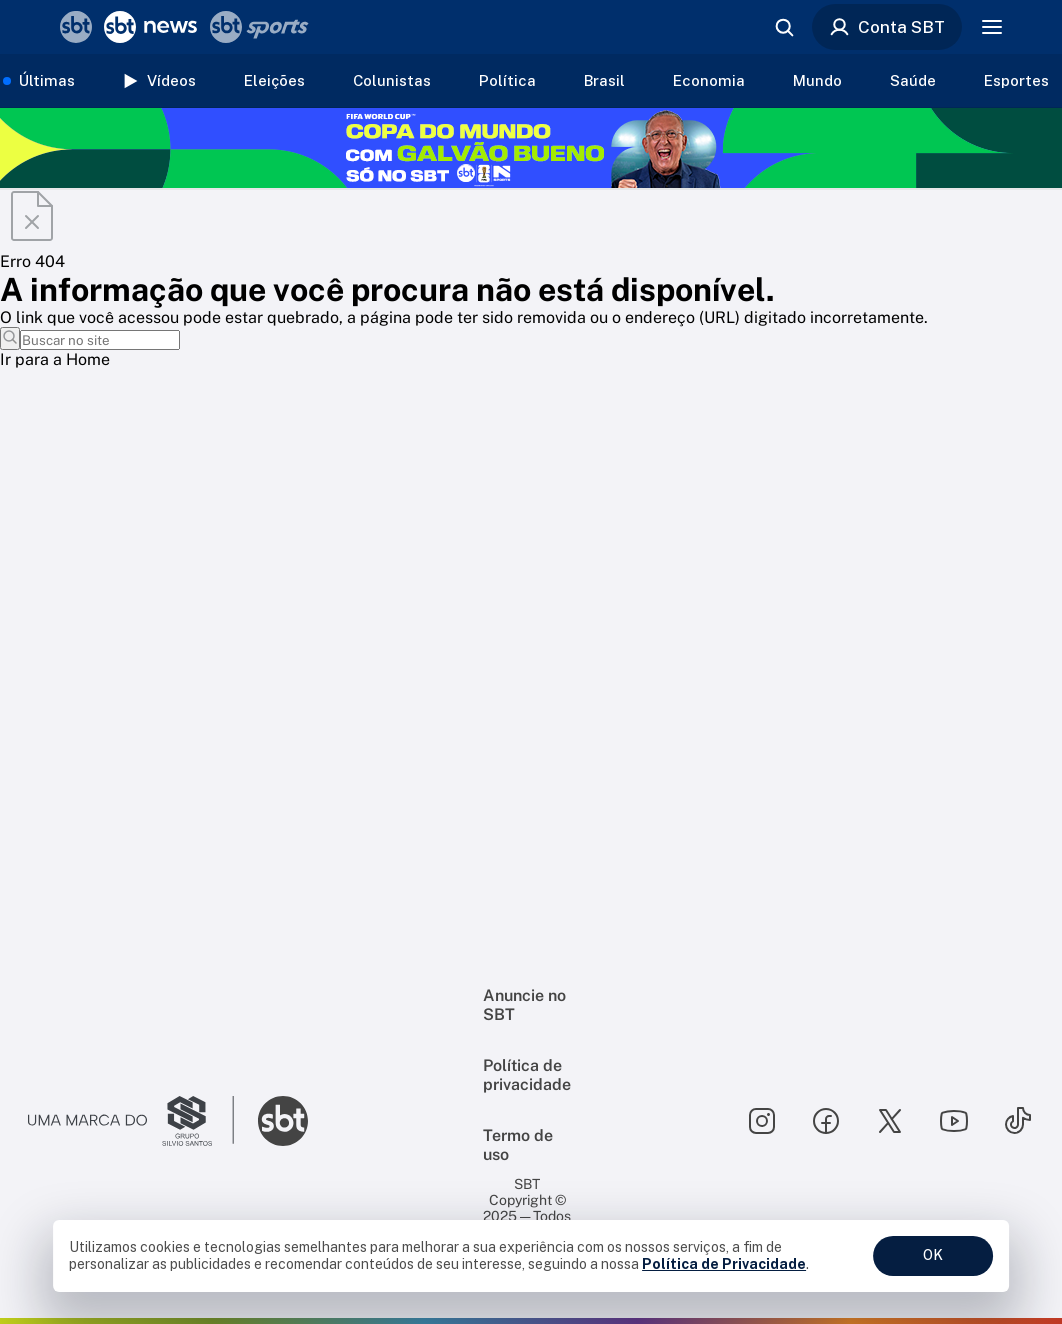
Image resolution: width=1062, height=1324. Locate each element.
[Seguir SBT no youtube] (954, 1121)
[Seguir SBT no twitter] (890, 1121)
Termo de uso (518, 1145)
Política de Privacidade (724, 1264)
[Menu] (992, 27)
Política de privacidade (527, 1075)
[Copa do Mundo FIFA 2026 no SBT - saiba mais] (531, 148)
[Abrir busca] (784, 27)
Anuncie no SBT (524, 1005)
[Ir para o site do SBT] (283, 1121)
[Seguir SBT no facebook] (826, 1121)
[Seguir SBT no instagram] (762, 1121)
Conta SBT (887, 27)
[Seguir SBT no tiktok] (1018, 1121)
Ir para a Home (55, 359)
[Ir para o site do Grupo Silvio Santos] (131, 1121)
